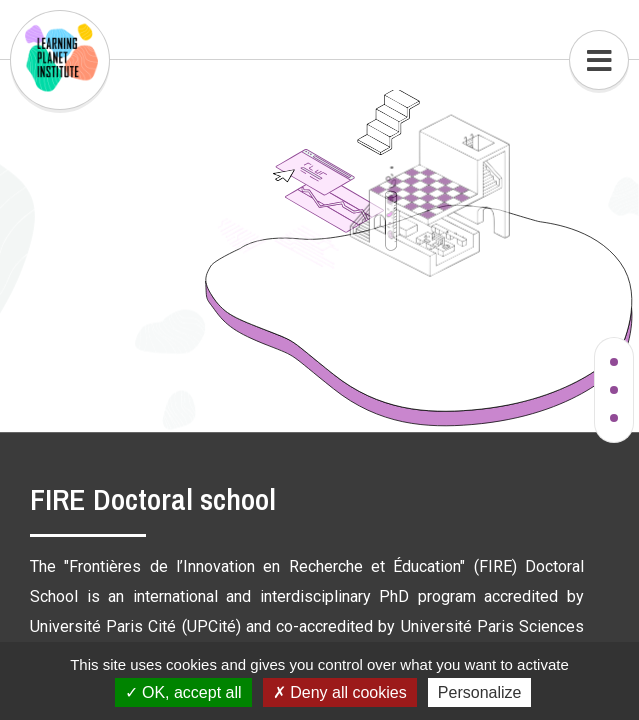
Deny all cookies (340, 692)
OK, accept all (183, 692)
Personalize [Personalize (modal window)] (480, 692)
